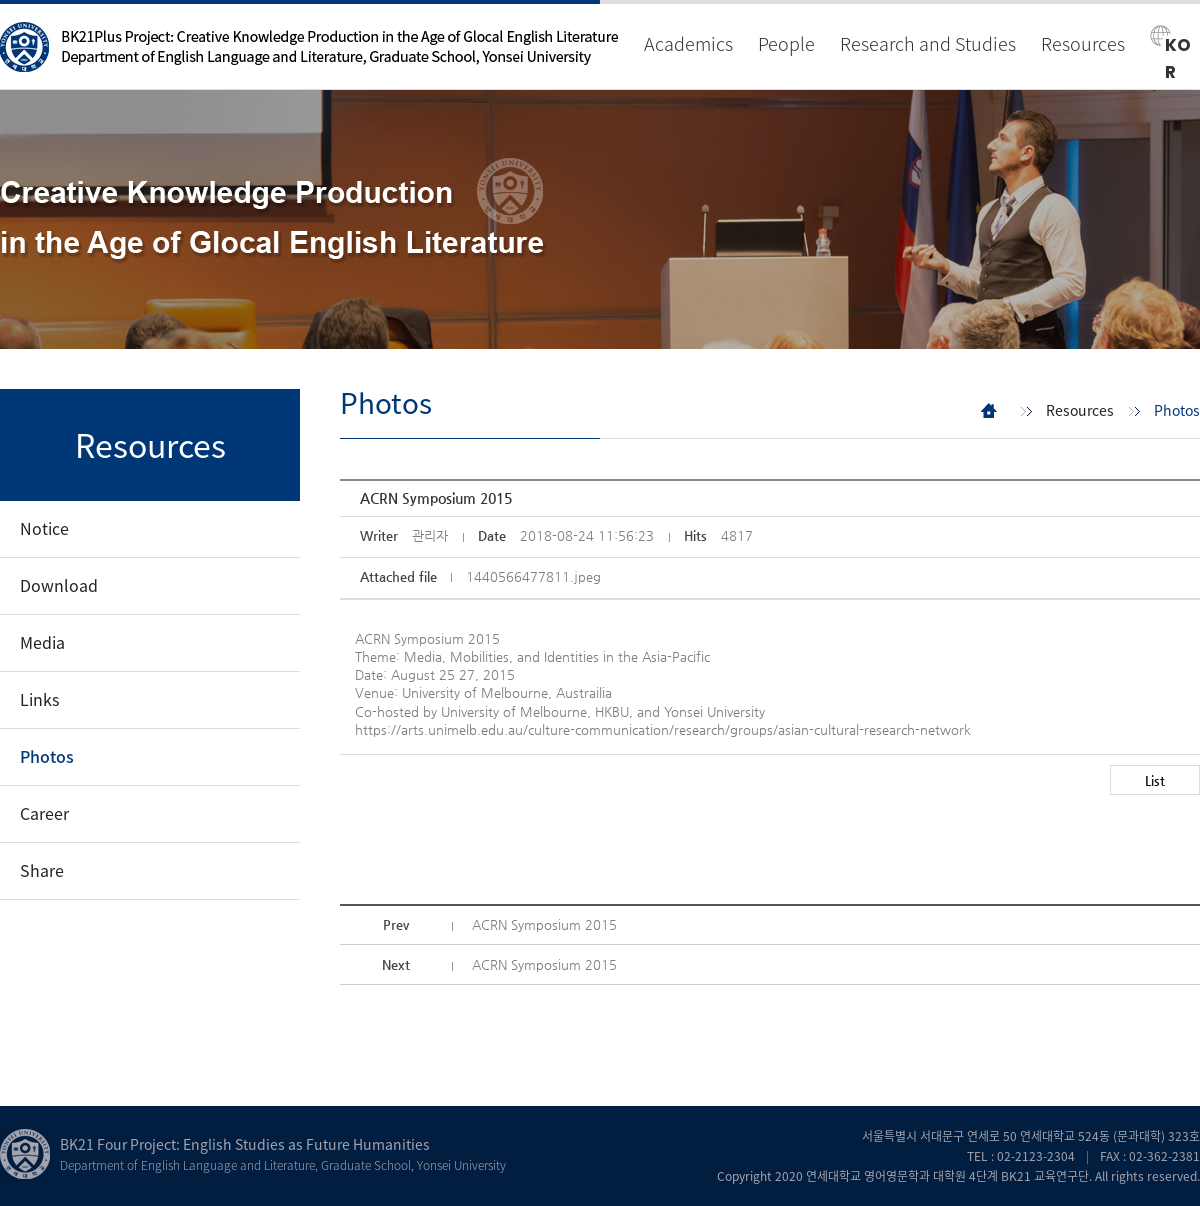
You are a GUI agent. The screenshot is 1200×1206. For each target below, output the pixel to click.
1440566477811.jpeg (533, 576)
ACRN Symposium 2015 (544, 924)
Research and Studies (928, 43)
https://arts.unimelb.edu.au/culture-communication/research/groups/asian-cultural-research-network (663, 729)
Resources (1083, 43)
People (786, 43)
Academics (688, 43)
